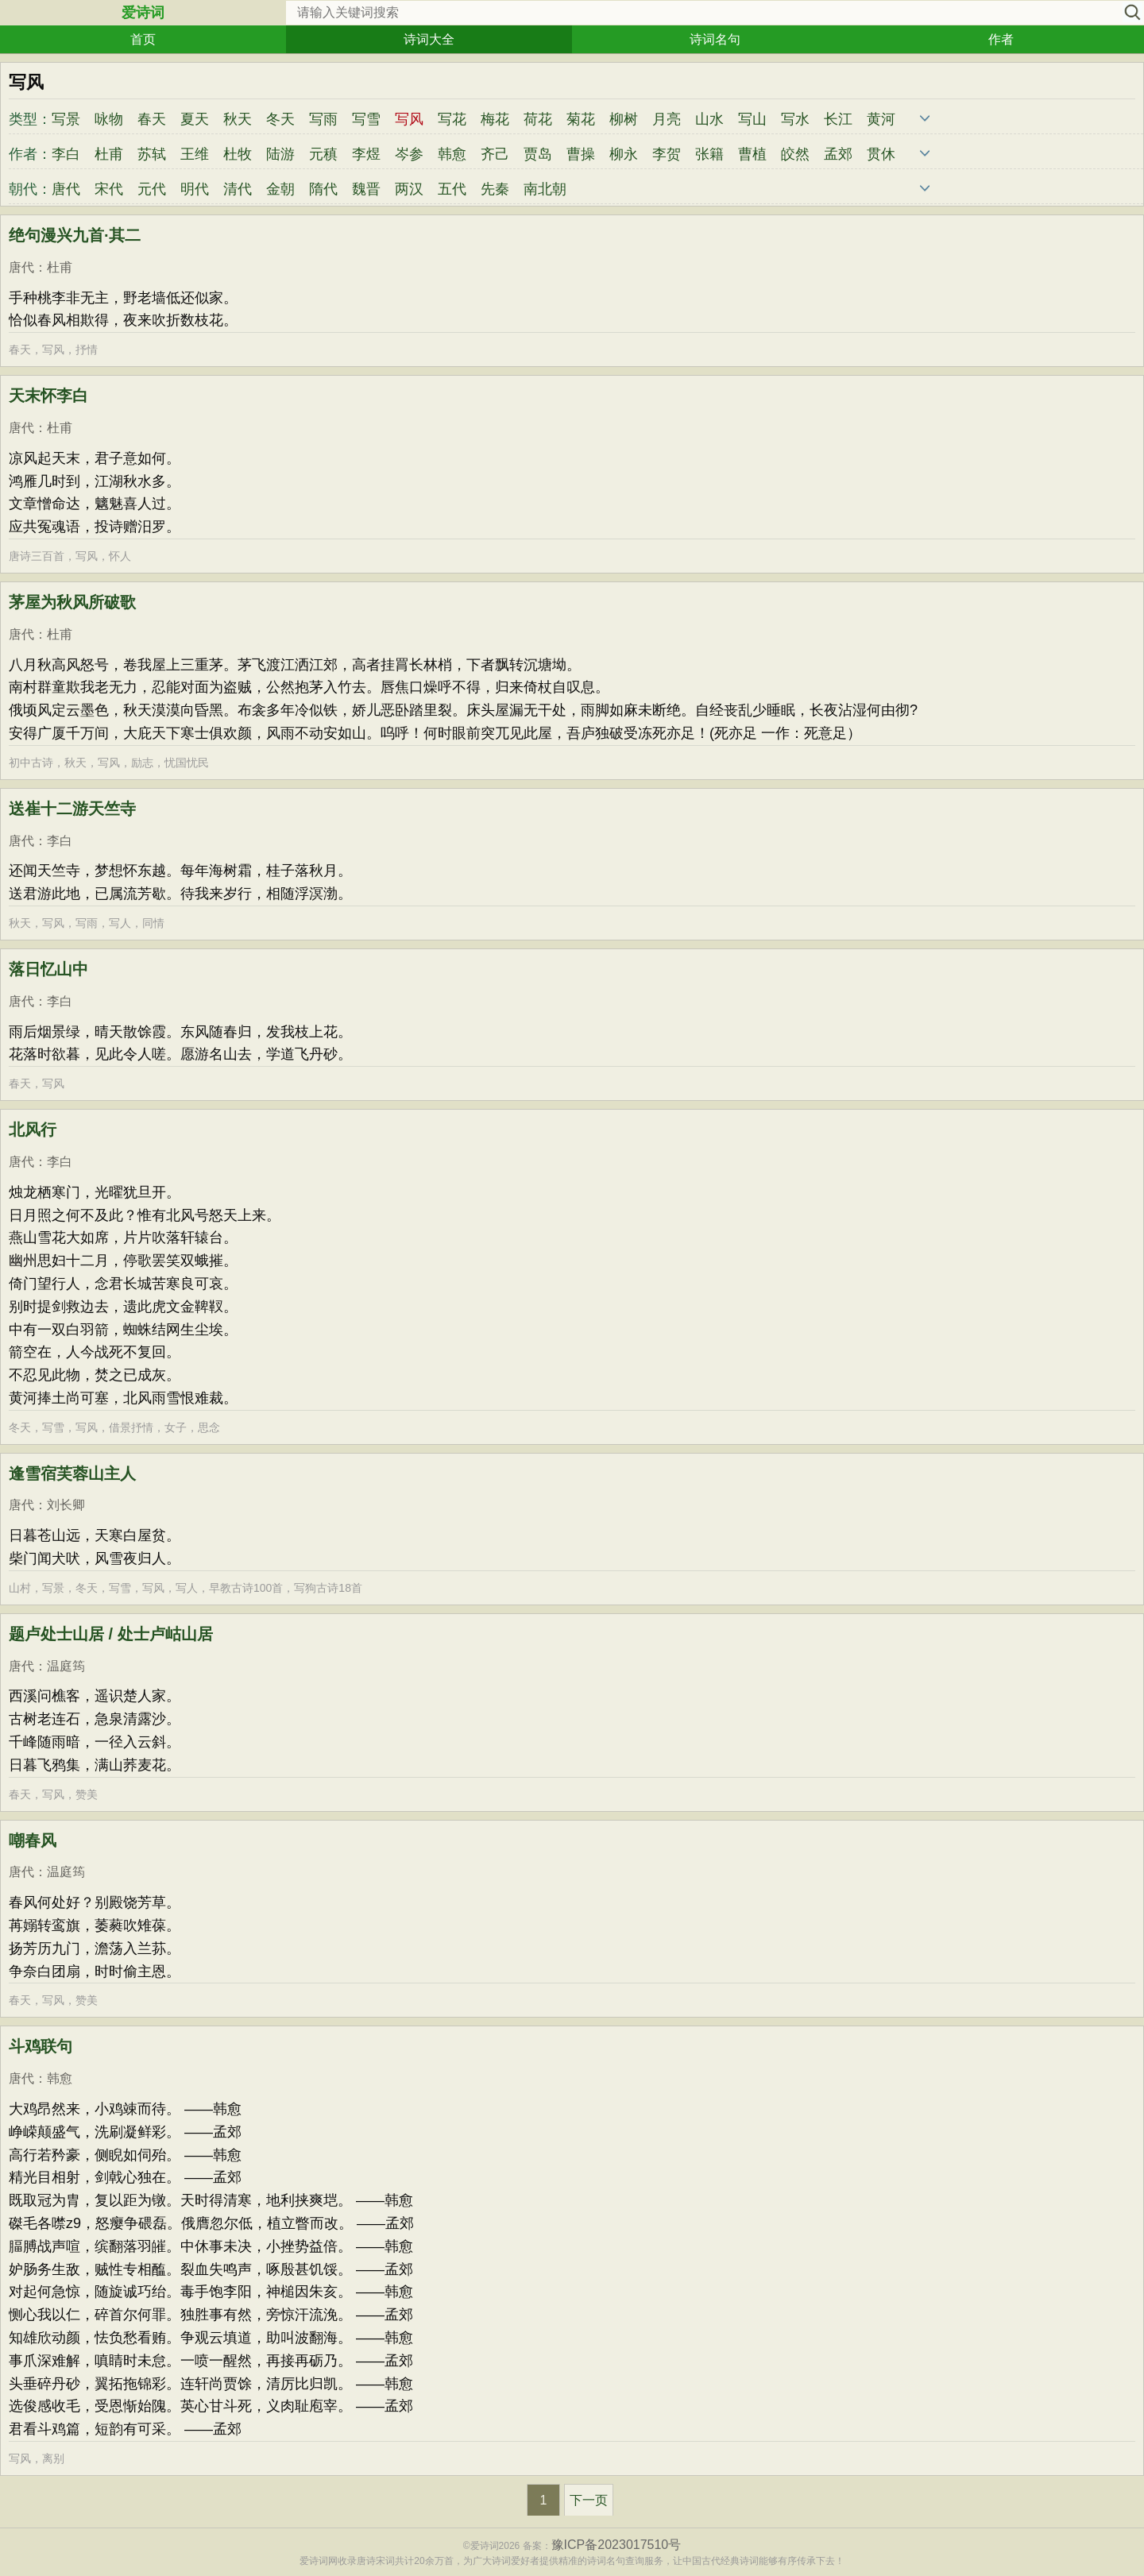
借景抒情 (131, 1427)
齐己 (495, 154)
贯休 (881, 154)
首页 (143, 39)
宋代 (109, 189)
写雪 (366, 119)
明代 (194, 189)
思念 (209, 1427)
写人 (120, 923)
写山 (752, 119)
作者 (1001, 39)
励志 (142, 762)
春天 (151, 119)
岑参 (409, 154)
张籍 (709, 154)
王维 (194, 154)
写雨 (323, 119)
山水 (709, 119)
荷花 (538, 119)
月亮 (666, 119)
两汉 (409, 189)
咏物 (109, 119)
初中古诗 (31, 762)
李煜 (366, 154)
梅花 (495, 119)
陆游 (280, 154)
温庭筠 (66, 1666)
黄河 (881, 119)
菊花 (580, 119)
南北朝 (545, 189)
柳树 (623, 119)
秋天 (237, 119)
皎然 (795, 154)
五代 (452, 189)
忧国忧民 (186, 762)
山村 (20, 1588)
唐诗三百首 (36, 556)
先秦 (495, 189)
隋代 (323, 189)
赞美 (86, 1794)
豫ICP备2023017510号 (616, 2544)
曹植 (752, 154)
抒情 (86, 349)
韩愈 (452, 154)
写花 (452, 119)
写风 (53, 349)
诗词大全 (429, 39)
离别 (53, 2458)
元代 (151, 189)
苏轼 (151, 154)
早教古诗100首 (246, 1588)
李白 (66, 154)
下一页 (589, 2500)
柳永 (623, 154)
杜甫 (109, 154)
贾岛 (538, 154)
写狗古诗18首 (328, 1588)
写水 (795, 119)
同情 (153, 923)
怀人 (120, 556)
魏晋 (366, 189)
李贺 (666, 154)
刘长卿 (66, 1505)
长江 (838, 119)
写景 (66, 119)
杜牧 (237, 154)
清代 (237, 189)
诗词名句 (715, 39)
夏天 (194, 119)
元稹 (323, 154)
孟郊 (838, 154)
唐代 (66, 189)
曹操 (580, 154)
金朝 (280, 189)
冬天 (280, 119)
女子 (175, 1427)
